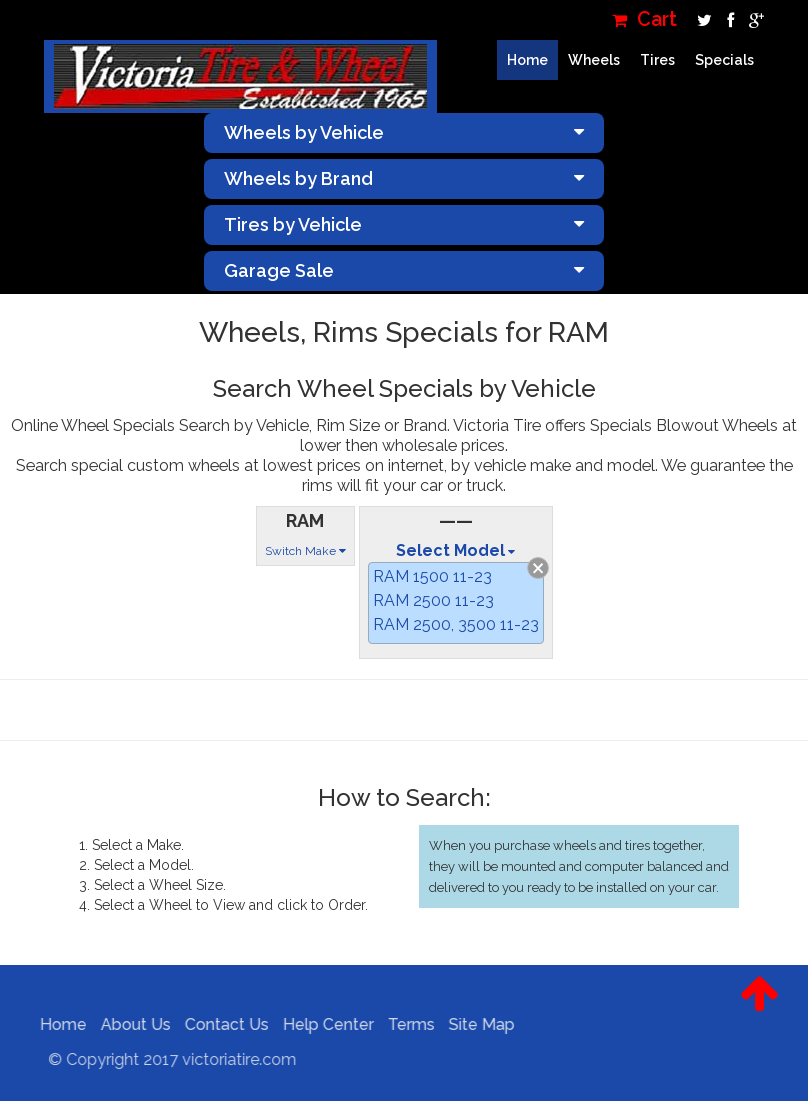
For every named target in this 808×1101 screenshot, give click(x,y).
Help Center (322, 1024)
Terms (405, 1024)
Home (527, 60)
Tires (657, 60)
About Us (130, 1024)
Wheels (594, 60)
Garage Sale (404, 270)
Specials (724, 60)
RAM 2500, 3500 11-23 (456, 624)
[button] (759, 1009)
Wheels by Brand (404, 178)
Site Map (476, 1024)
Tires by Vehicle (404, 224)
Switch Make (305, 551)
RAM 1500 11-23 (432, 576)
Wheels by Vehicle (404, 132)
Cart (644, 19)
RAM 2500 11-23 (433, 600)
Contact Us (221, 1024)
